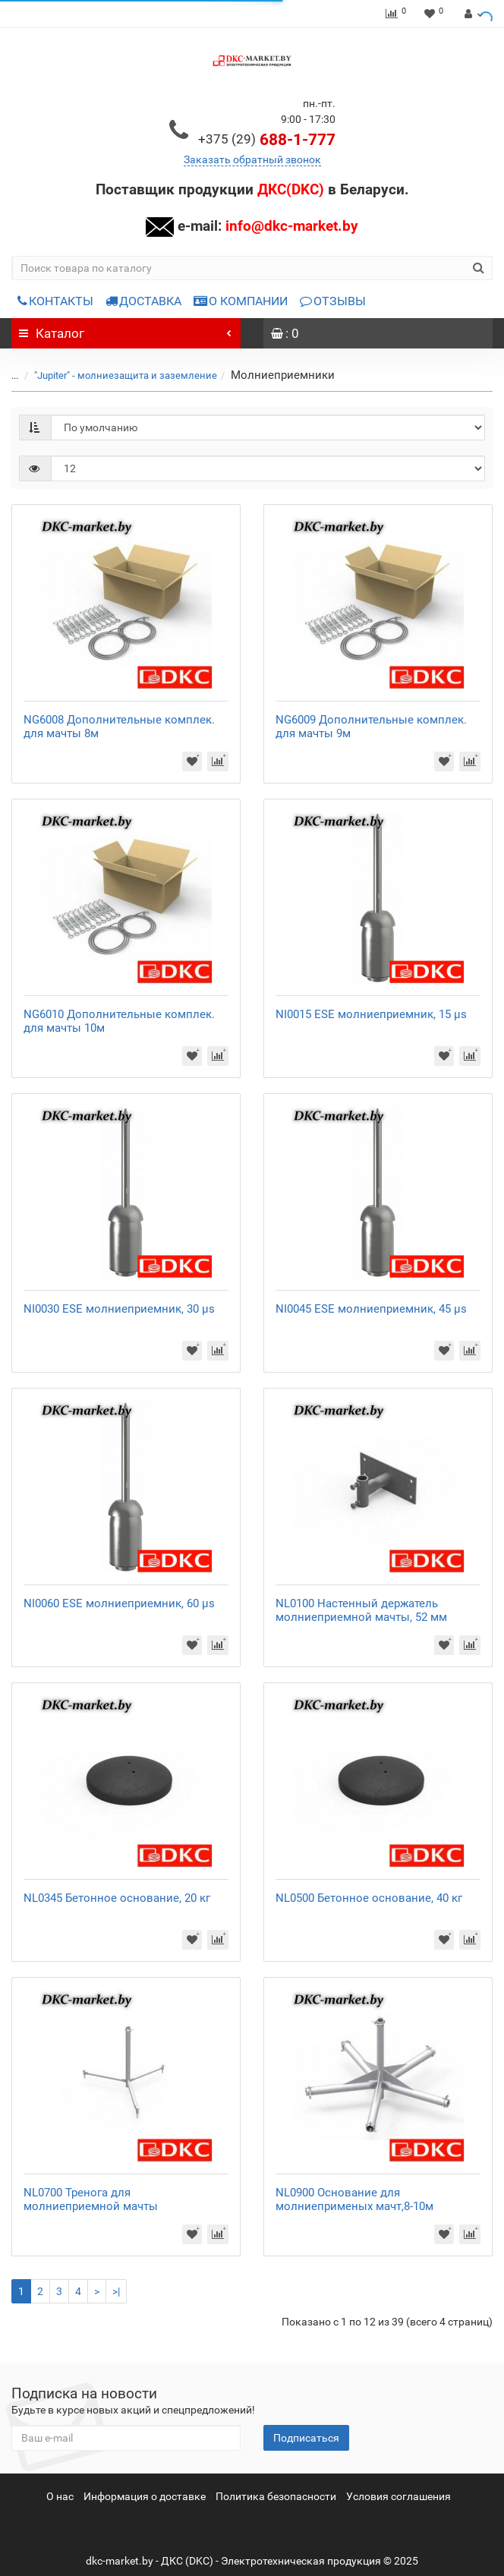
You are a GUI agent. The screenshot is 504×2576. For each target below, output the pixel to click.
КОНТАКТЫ (55, 301)
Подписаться (306, 2438)
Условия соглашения (398, 2496)
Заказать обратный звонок (252, 159)
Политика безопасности (276, 2496)
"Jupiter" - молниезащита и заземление (125, 375)
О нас (60, 2496)
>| (116, 2291)
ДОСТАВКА (143, 301)
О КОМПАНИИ (241, 301)
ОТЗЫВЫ (333, 301)
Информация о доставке (144, 2496)
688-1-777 (266, 140)
